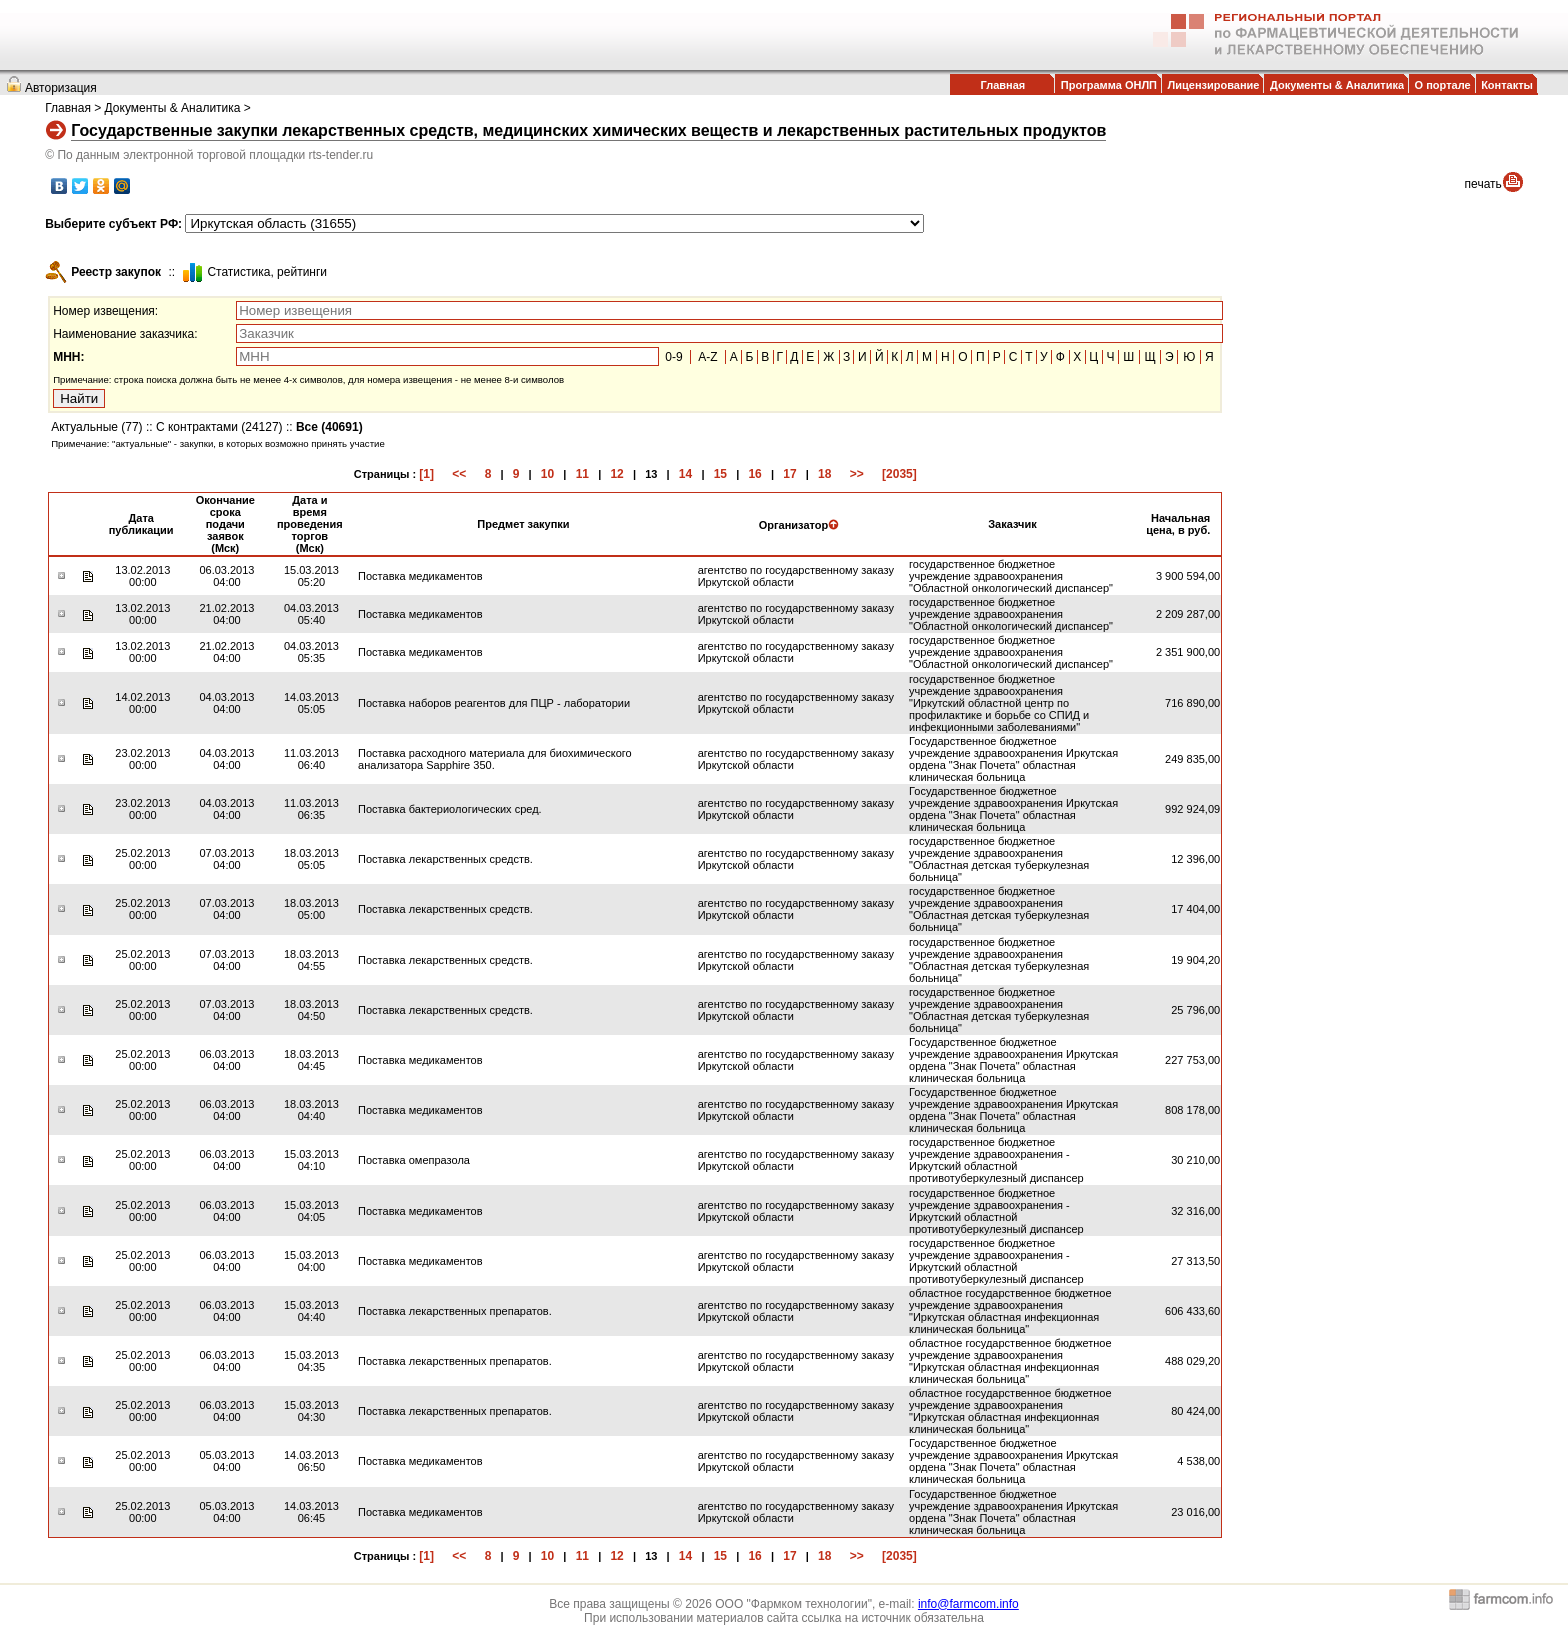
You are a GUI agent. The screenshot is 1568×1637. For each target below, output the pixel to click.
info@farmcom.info (968, 1604)
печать (1483, 184)
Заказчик (1012, 524)
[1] (426, 474)
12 (616, 474)
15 (720, 474)
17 (789, 474)
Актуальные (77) (96, 427)
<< (459, 474)
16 (754, 474)
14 (685, 474)
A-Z (707, 357)
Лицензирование (1214, 85)
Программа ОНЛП (1109, 85)
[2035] (899, 474)
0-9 (673, 357)
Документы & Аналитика (1337, 85)
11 (582, 474)
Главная (1002, 85)
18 (824, 474)
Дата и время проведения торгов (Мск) (310, 524)
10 (547, 474)
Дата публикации (141, 524)
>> (857, 474)
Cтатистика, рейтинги (267, 272)
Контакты (1507, 85)
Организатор (799, 525)
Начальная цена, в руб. (1178, 524)
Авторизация (61, 88)
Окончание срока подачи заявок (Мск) (225, 524)
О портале (1443, 85)
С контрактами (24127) (219, 427)
